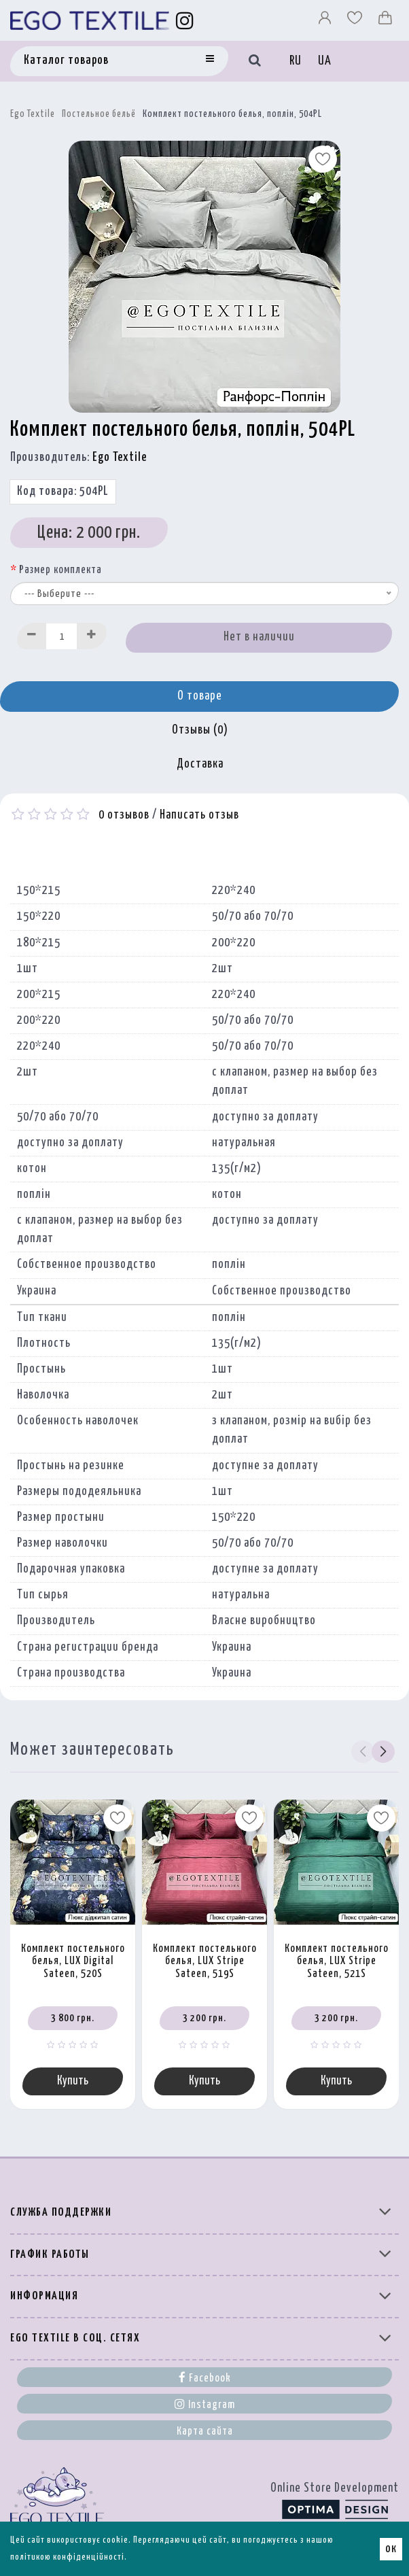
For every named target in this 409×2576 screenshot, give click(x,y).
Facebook (205, 2377)
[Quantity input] (61, 636)
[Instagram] (185, 20)
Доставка (200, 764)
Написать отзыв (199, 815)
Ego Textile (32, 114)
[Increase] (92, 636)
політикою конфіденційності (67, 2557)
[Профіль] (326, 21)
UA (325, 61)
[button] (383, 1752)
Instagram (205, 2404)
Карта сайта (205, 2431)
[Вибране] (356, 21)
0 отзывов (124, 815)
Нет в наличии (259, 637)
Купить (72, 2081)
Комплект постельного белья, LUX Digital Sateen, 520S (73, 1961)
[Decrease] (32, 636)
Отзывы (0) (200, 730)
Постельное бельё (99, 114)
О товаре (199, 696)
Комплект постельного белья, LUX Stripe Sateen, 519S (205, 1961)
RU (295, 61)
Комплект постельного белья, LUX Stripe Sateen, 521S (337, 1961)
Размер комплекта (60, 570)
